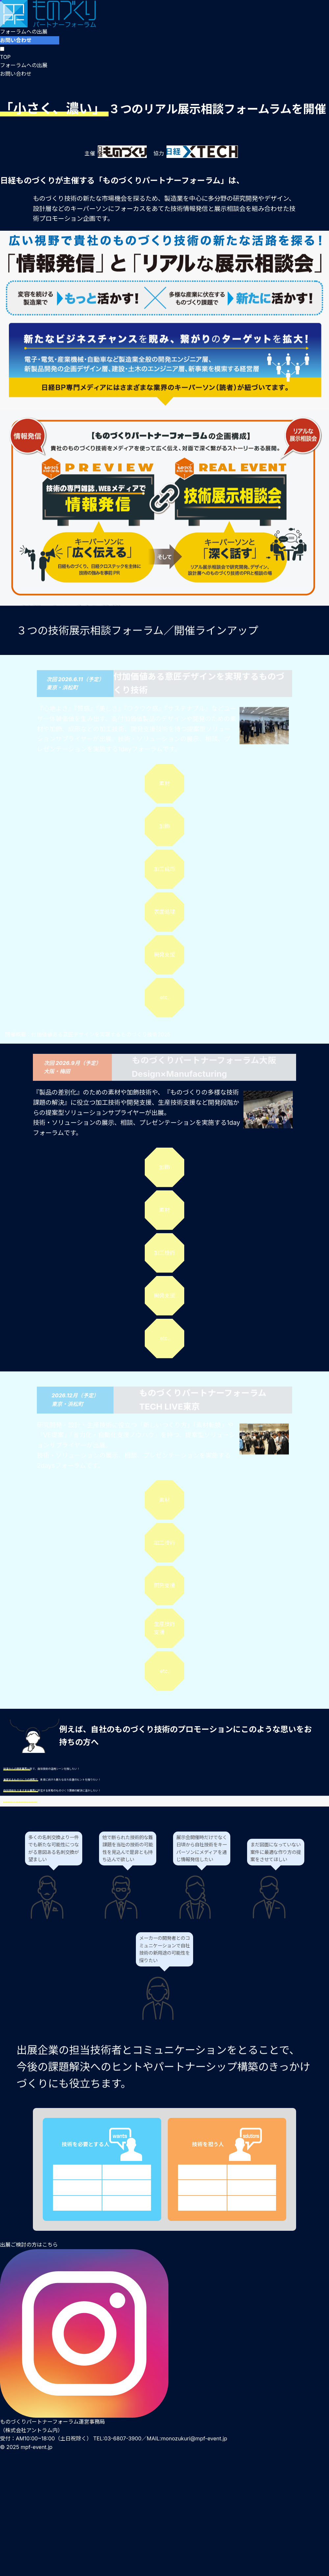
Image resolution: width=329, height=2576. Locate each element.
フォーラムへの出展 (23, 31)
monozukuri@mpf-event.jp (194, 2438)
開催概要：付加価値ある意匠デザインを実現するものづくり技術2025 (87, 1034)
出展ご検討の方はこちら (29, 2244)
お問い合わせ (16, 40)
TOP (5, 57)
